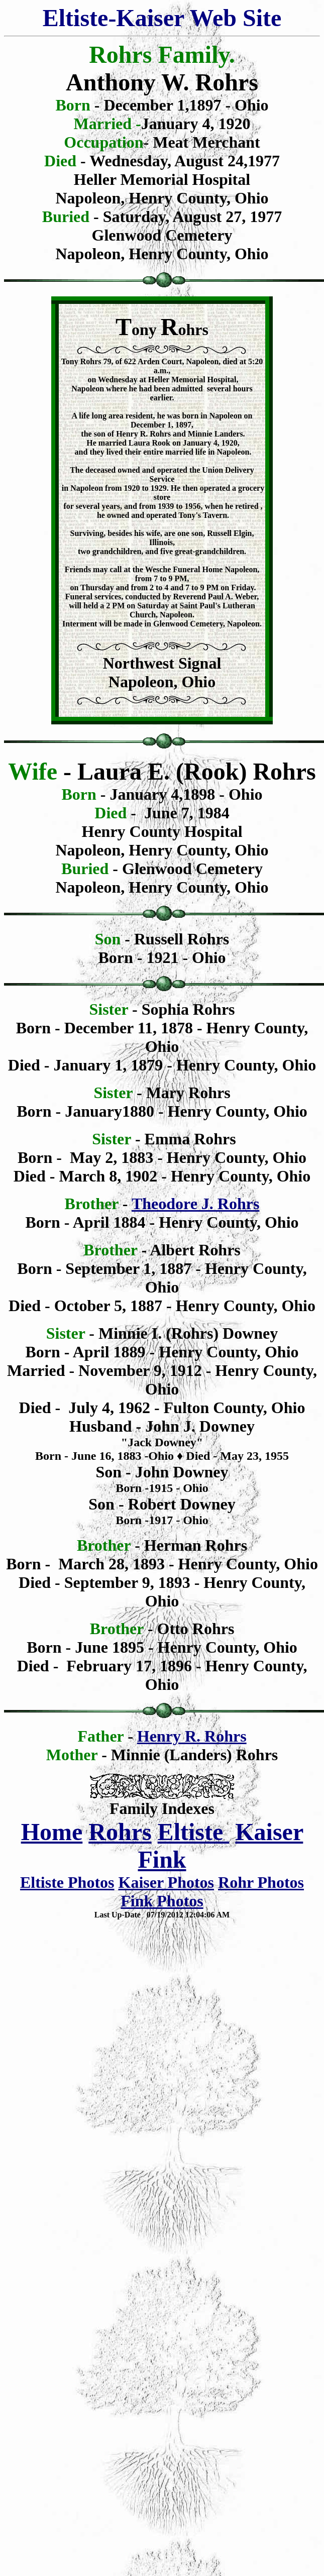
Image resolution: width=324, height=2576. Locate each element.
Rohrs (119, 1831)
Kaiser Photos (166, 1882)
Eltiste (194, 1831)
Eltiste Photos (67, 1882)
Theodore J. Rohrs (196, 1204)
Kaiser (269, 1831)
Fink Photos (162, 1901)
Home (52, 1831)
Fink (162, 1859)
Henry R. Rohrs (192, 1736)
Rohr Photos (261, 1882)
